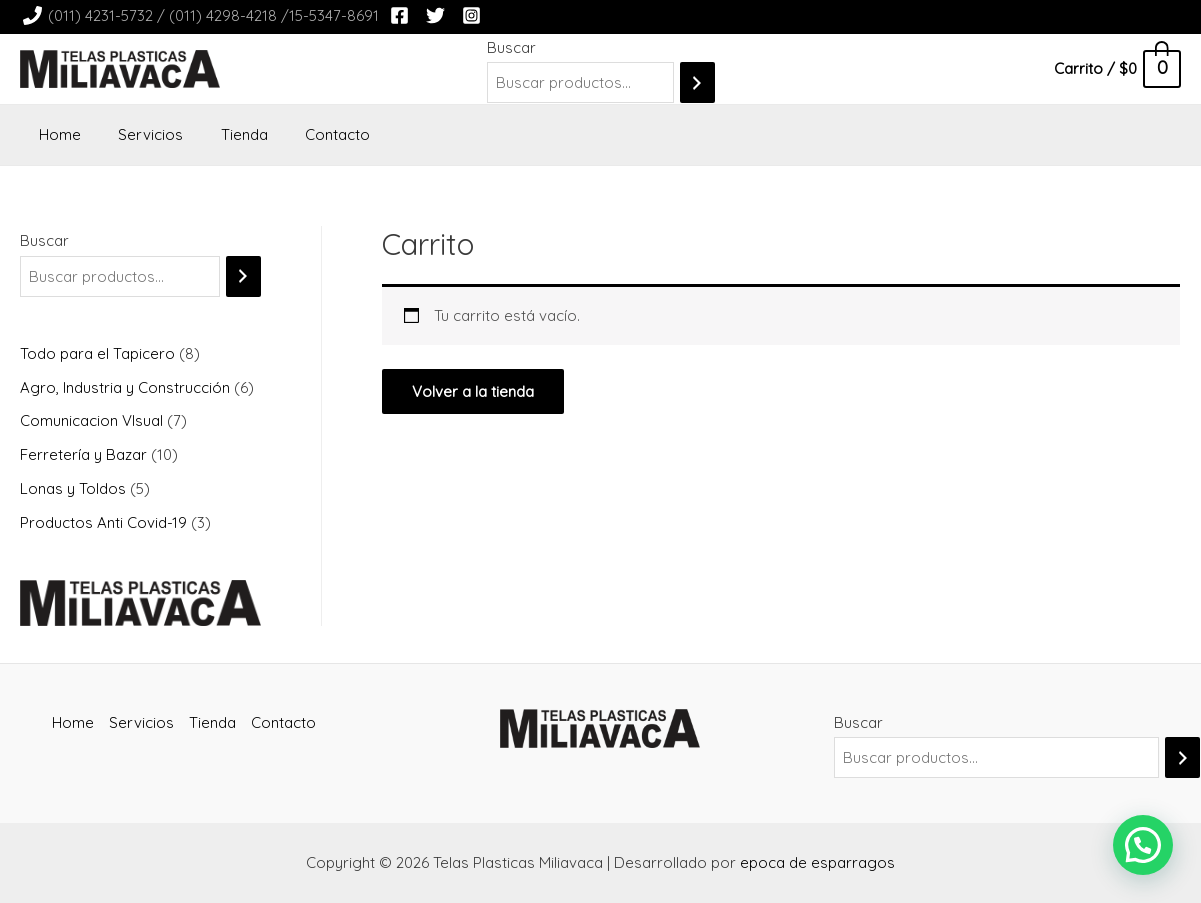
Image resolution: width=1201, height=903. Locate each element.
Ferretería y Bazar (85, 454)
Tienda (225, 134)
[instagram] (474, 15)
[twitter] (438, 15)
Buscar (511, 47)
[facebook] (402, 15)
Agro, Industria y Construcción (127, 387)
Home (56, 134)
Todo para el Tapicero (99, 353)
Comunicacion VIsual (93, 420)
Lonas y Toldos (75, 488)
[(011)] (201, 15)
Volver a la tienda (473, 391)
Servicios (139, 134)
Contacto (311, 134)
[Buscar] (697, 82)
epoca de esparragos (817, 862)
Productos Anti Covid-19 (105, 522)
